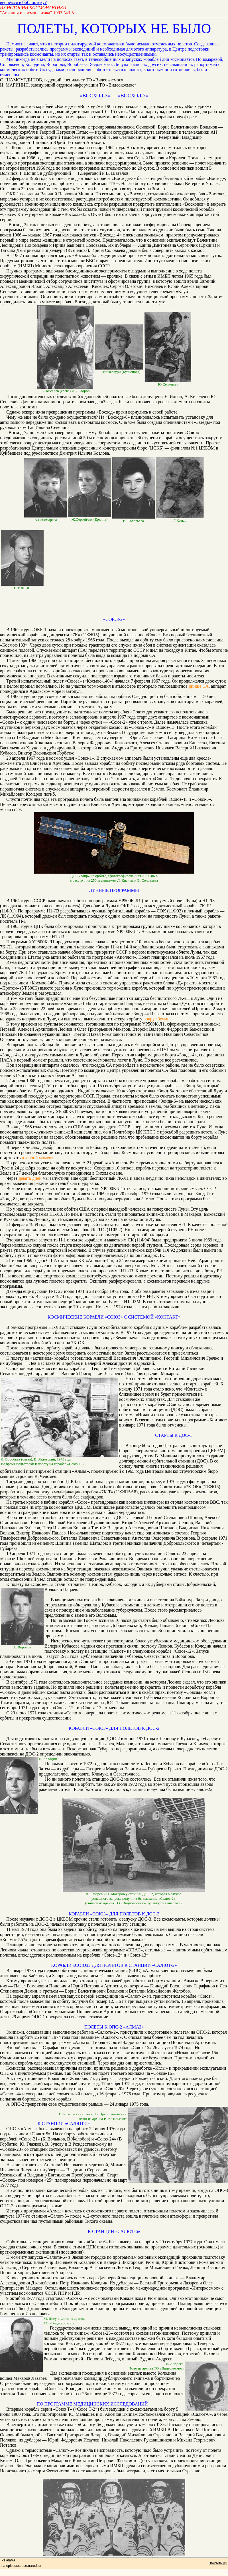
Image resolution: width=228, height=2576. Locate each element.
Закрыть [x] (218, 2563)
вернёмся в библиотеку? (23, 2)
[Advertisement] (114, 604)
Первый (78, 977)
